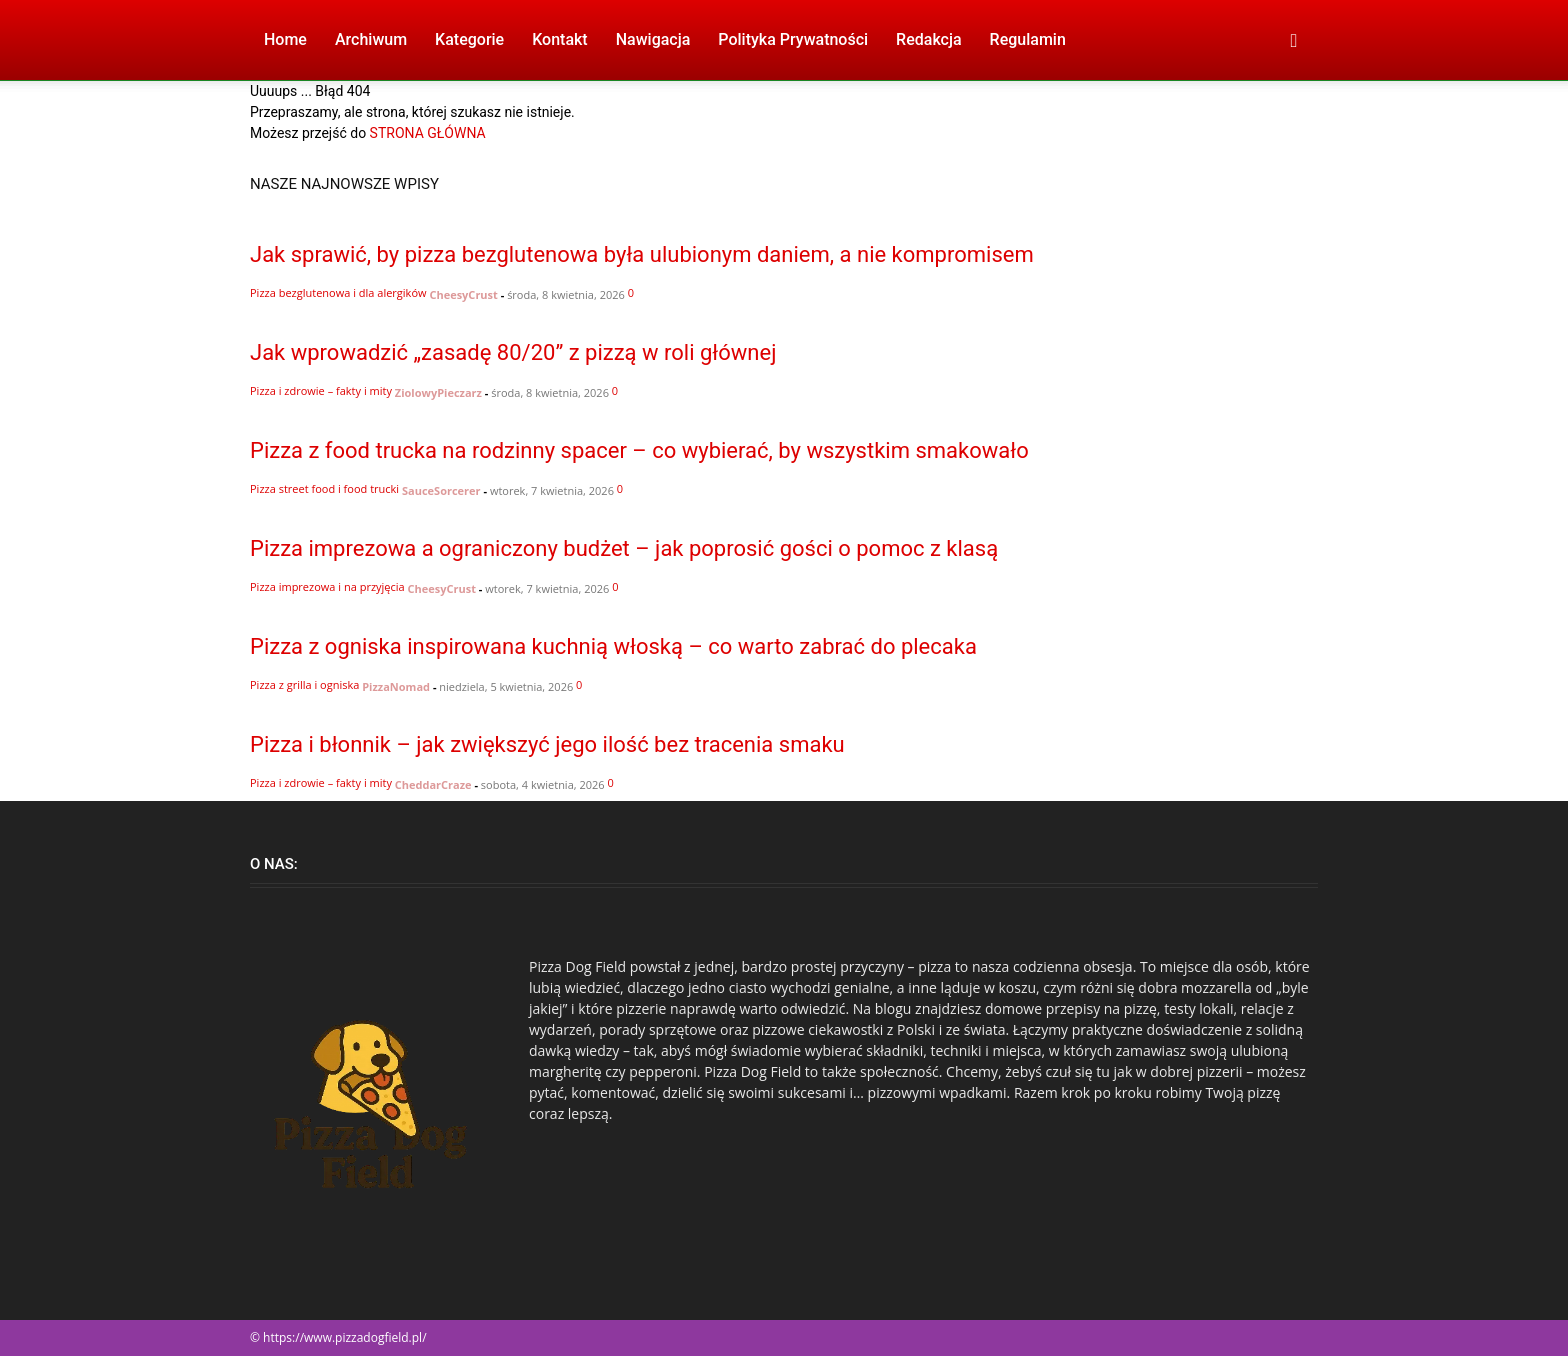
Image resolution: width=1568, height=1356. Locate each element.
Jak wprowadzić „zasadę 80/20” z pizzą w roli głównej (513, 352)
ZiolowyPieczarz (438, 392)
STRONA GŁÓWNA (428, 133)
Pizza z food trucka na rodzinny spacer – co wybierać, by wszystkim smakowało (639, 450)
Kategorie (469, 39)
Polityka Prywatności (793, 39)
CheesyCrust (463, 294)
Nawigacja (653, 39)
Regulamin (1028, 39)
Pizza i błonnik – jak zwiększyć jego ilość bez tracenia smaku (547, 744)
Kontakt (560, 39)
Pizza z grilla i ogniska (304, 684)
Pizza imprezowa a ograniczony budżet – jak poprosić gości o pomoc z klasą (624, 548)
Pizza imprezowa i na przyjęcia (327, 586)
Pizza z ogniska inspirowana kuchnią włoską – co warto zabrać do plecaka (613, 646)
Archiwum (371, 39)
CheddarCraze (433, 784)
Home (285, 39)
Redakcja (928, 39)
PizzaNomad (396, 686)
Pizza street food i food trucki (324, 488)
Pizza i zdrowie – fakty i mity (321, 390)
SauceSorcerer (441, 490)
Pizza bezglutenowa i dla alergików (338, 292)
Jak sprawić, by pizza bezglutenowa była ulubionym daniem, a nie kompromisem (642, 254)
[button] (1294, 41)
